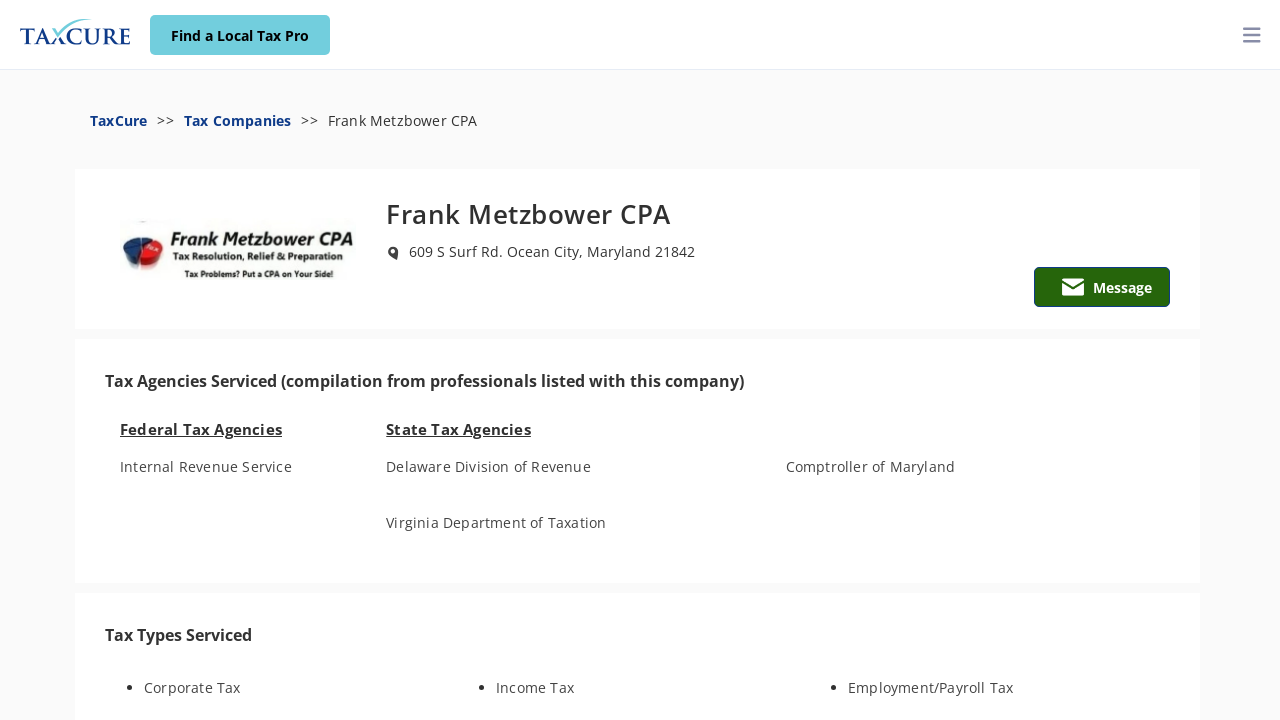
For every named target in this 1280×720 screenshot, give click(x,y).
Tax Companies (238, 120)
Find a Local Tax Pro (240, 35)
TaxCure (118, 120)
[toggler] (1252, 35)
